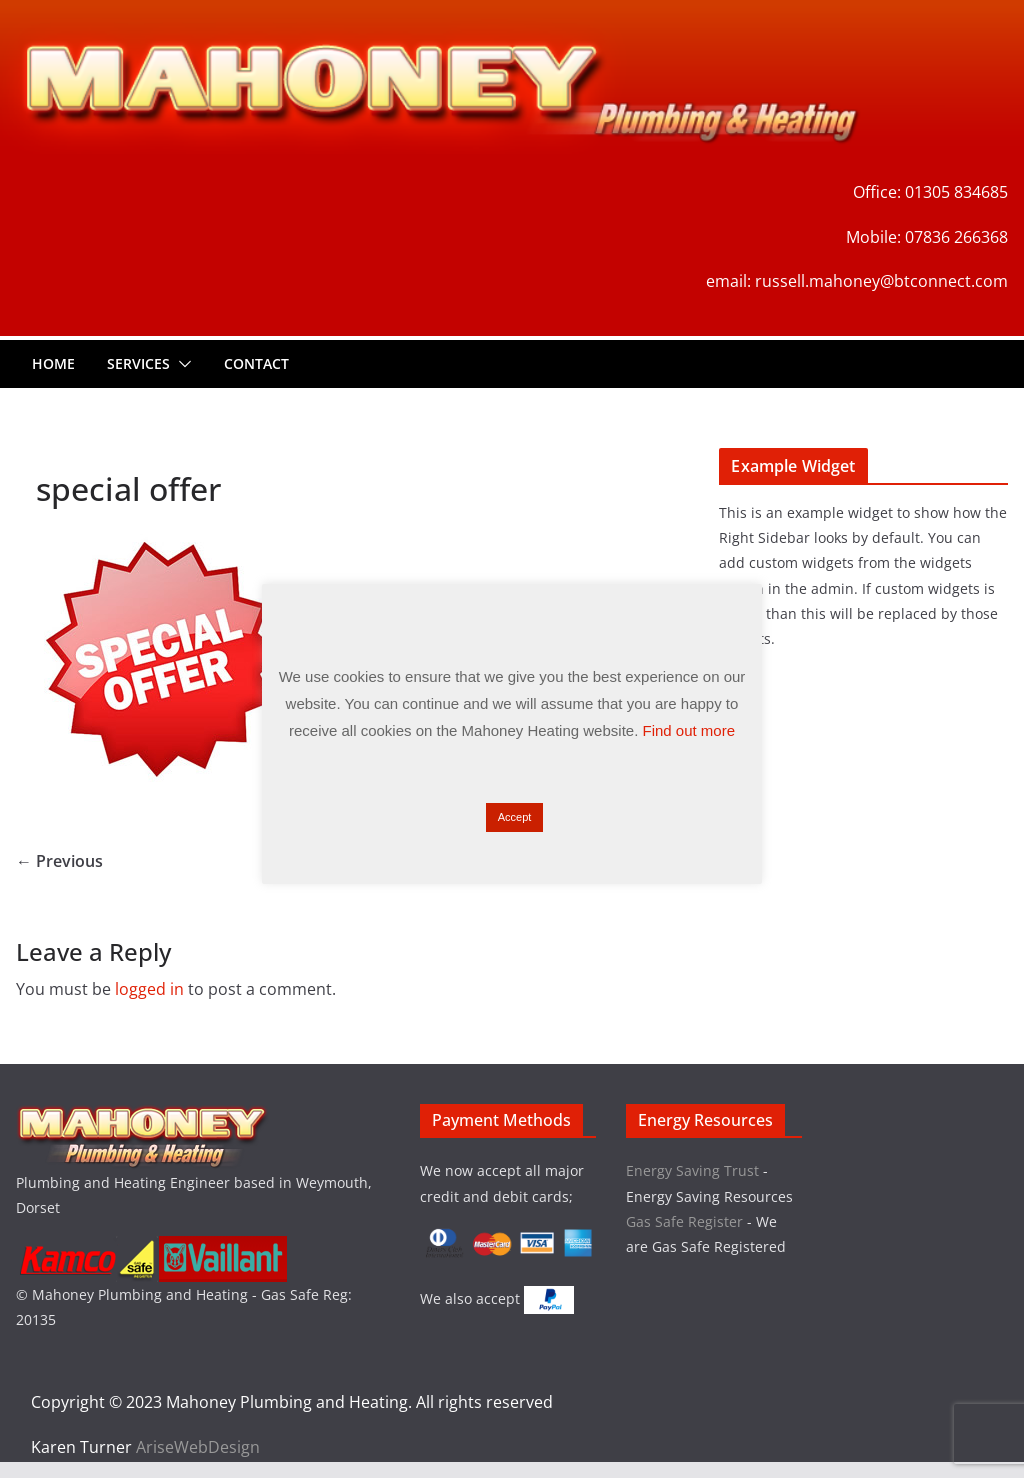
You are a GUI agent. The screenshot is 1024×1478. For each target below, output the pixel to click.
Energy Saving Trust (692, 1170)
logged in (149, 989)
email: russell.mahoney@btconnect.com (857, 281)
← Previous (59, 861)
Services (138, 363)
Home (53, 363)
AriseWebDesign (198, 1447)
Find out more (689, 730)
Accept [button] (515, 817)
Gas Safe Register (686, 1221)
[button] (181, 364)
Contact (256, 363)
